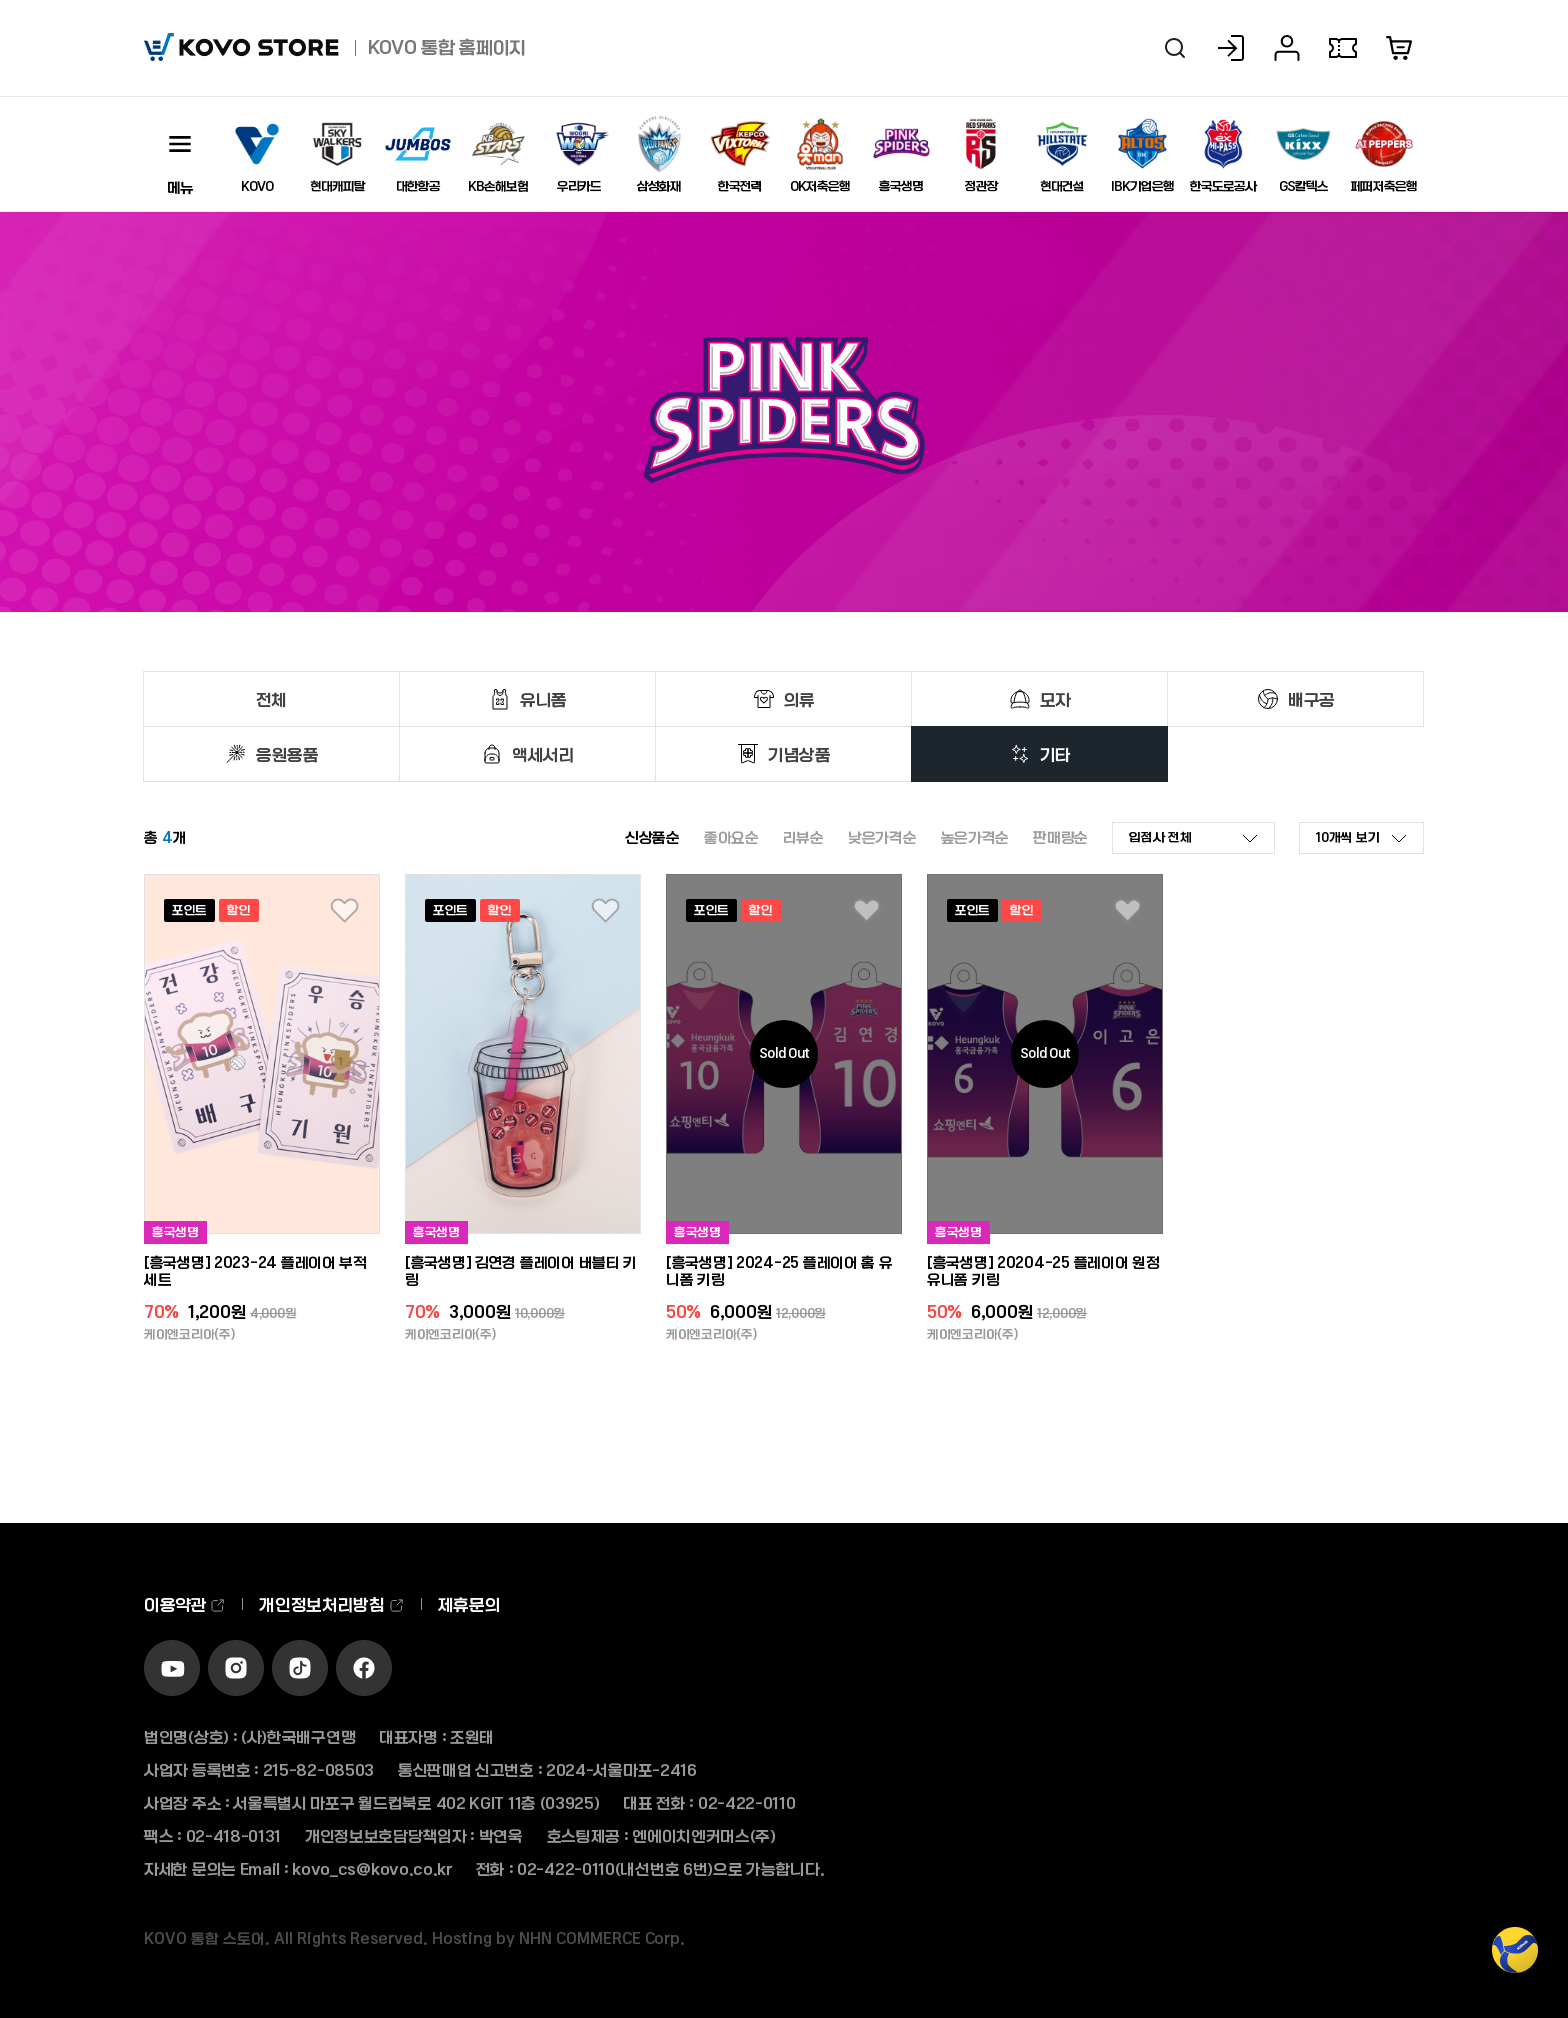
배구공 (1311, 699)
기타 (1055, 754)
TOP (1515, 1960)
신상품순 (652, 837)
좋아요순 (731, 837)
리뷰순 (803, 837)
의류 (799, 699)
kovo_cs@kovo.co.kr (372, 1868)
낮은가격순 (882, 837)
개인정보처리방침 (331, 1604)
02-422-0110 (747, 1802)
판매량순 (1060, 837)
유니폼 (543, 699)
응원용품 (287, 754)
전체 (271, 699)
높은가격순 (975, 837)
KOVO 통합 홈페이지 (447, 47)
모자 (1055, 699)
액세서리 (543, 754)
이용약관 (185, 1604)
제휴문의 (469, 1604)
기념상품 (799, 754)
